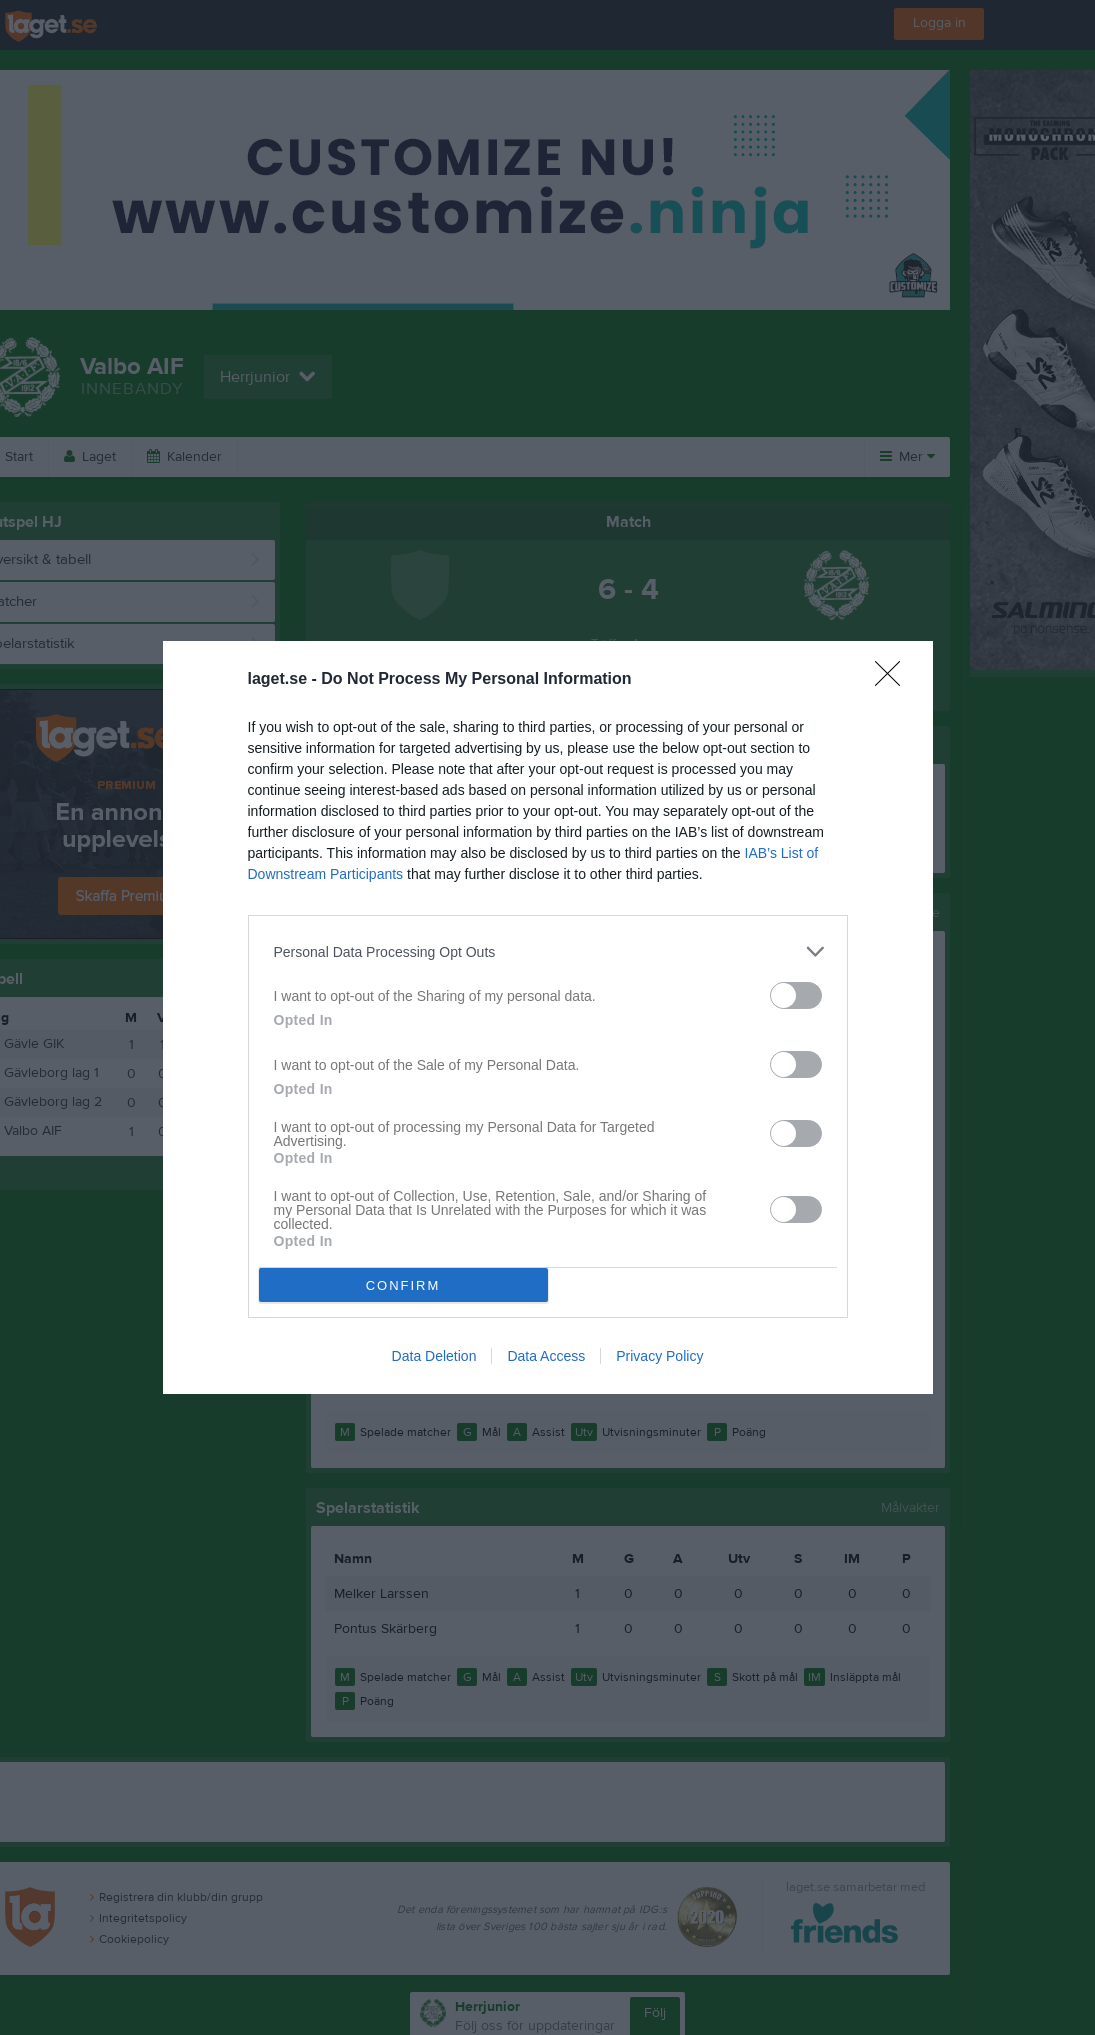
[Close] (894, 680)
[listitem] (548, 951)
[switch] (796, 995)
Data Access (546, 1356)
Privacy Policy (659, 1356)
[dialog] (548, 1017)
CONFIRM (403, 1285)
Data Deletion (434, 1356)
